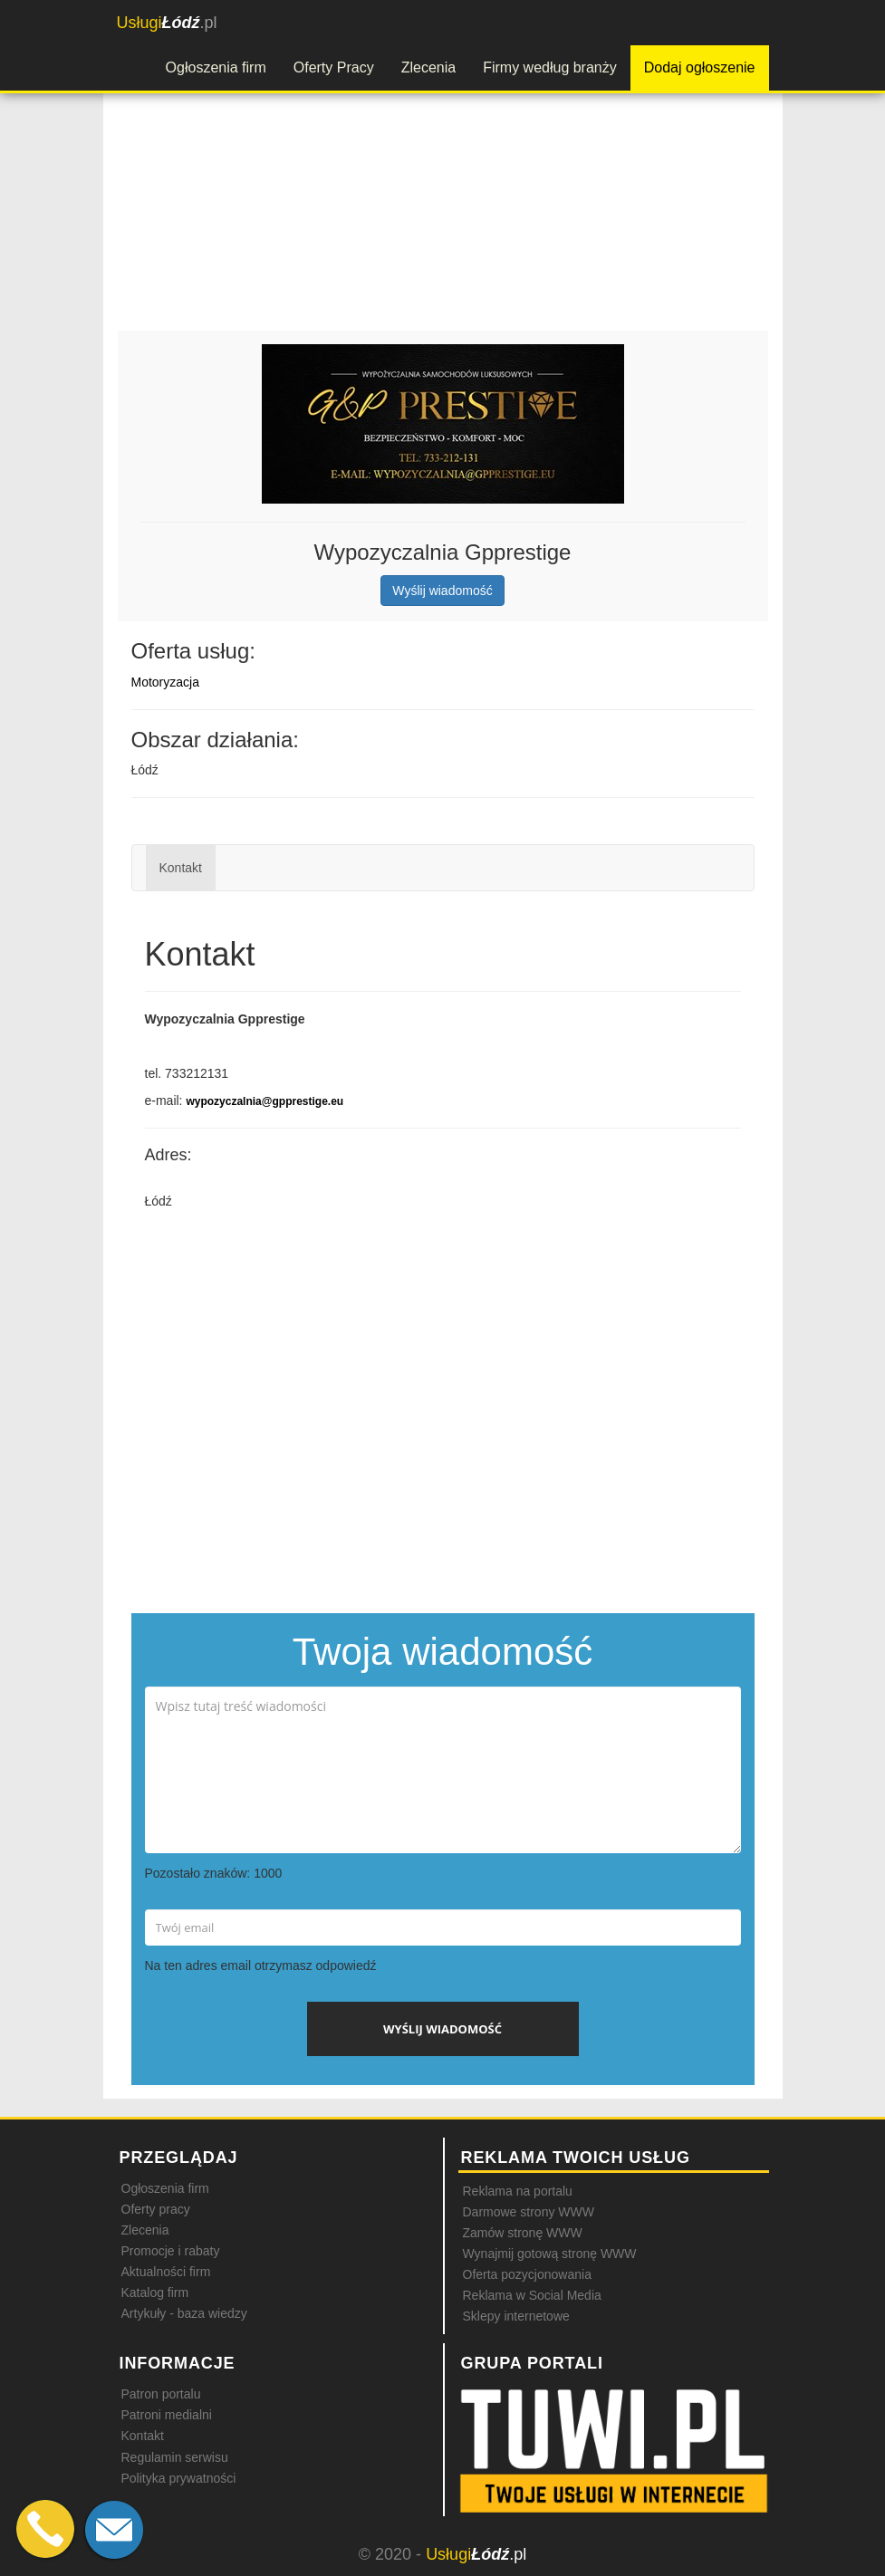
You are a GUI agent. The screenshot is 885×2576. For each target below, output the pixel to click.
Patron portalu (161, 2394)
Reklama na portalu (517, 2191)
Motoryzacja (165, 682)
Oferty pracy (155, 2209)
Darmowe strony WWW (528, 2212)
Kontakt (180, 867)
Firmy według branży (550, 67)
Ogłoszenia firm (216, 67)
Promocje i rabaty (170, 2251)
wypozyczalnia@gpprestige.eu (264, 1101)
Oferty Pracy (333, 67)
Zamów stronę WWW (522, 2232)
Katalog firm (155, 2292)
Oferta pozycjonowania (527, 2274)
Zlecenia (428, 67)
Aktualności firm (166, 2271)
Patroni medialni (166, 2415)
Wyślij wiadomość (442, 590)
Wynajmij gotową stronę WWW (550, 2253)
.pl (167, 23)
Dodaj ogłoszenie (699, 67)
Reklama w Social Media (532, 2295)
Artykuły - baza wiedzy (184, 2313)
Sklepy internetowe (516, 2316)
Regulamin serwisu (174, 2457)
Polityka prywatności (178, 2478)
